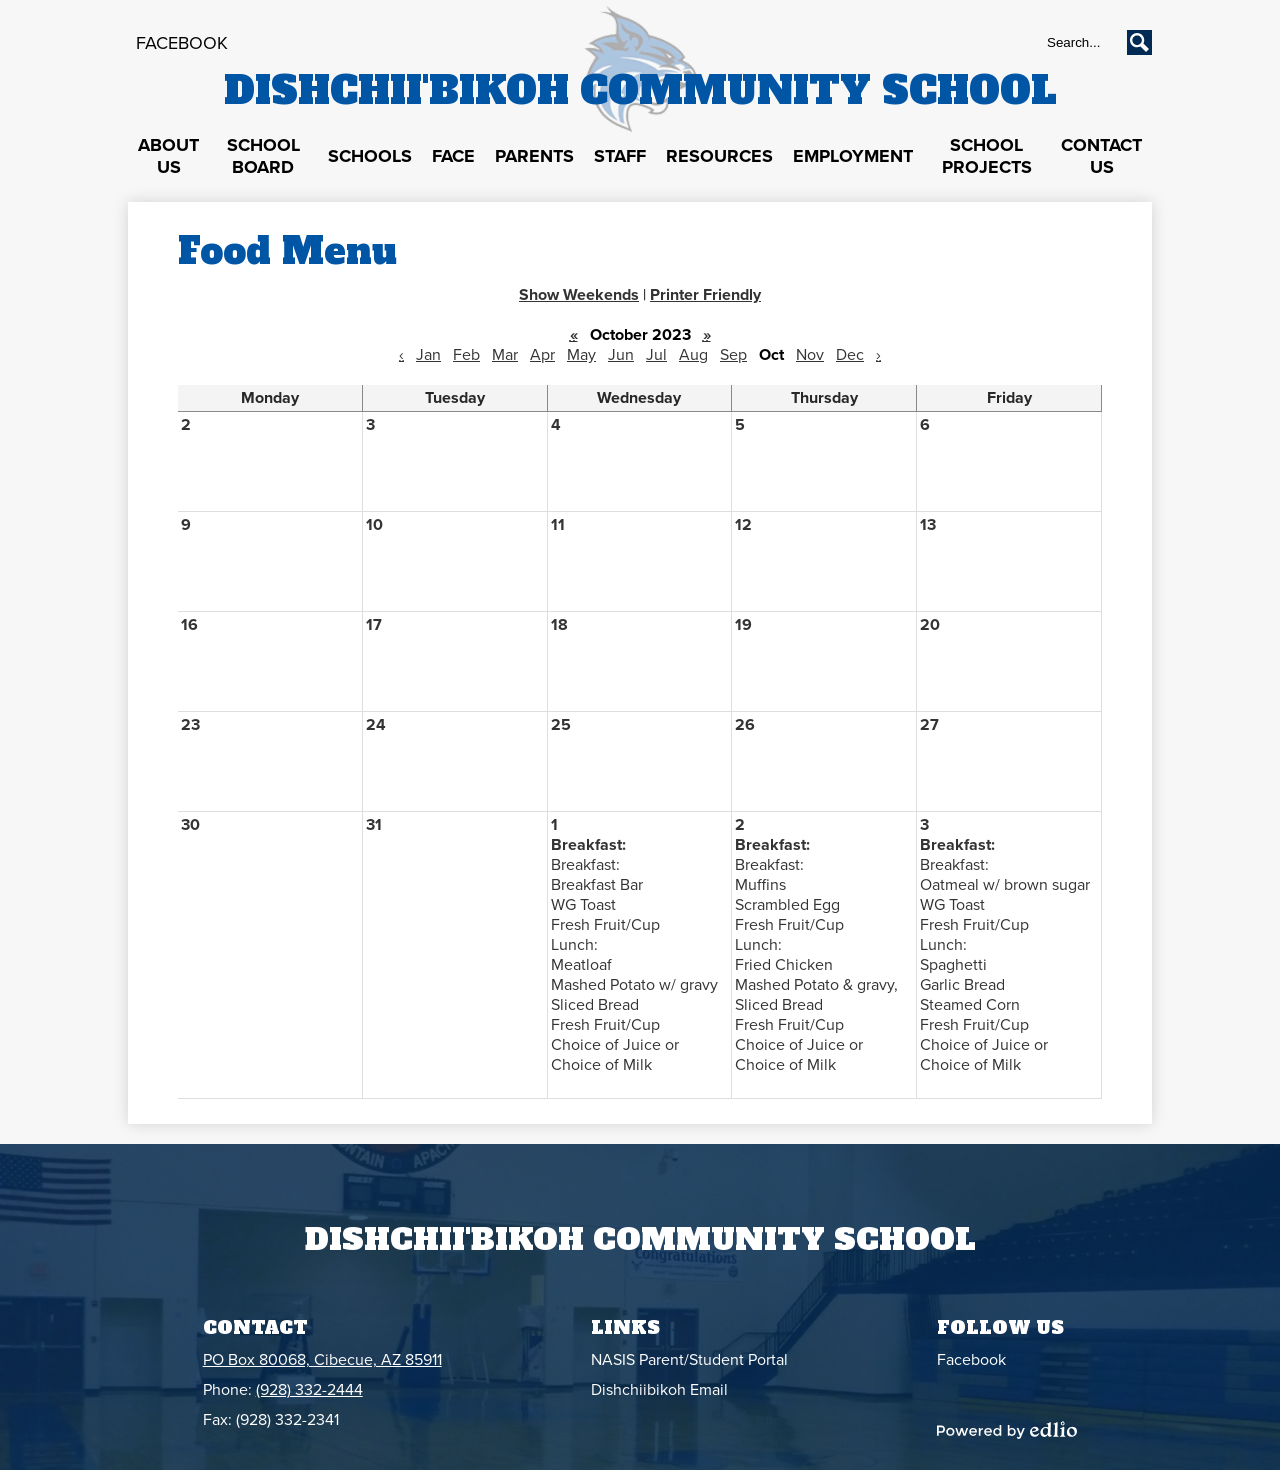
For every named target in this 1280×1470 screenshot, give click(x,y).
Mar (505, 355)
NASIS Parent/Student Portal (689, 1360)
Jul (656, 355)
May (581, 355)
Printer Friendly (705, 295)
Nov (810, 355)
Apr (542, 355)
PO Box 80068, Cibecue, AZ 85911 (322, 1360)
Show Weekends (579, 295)
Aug (693, 355)
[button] (168, 157)
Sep (733, 355)
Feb (466, 355)
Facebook (182, 43)
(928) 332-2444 (309, 1390)
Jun (621, 355)
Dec (850, 355)
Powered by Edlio (1007, 1430)
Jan (428, 355)
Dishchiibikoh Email (659, 1390)
